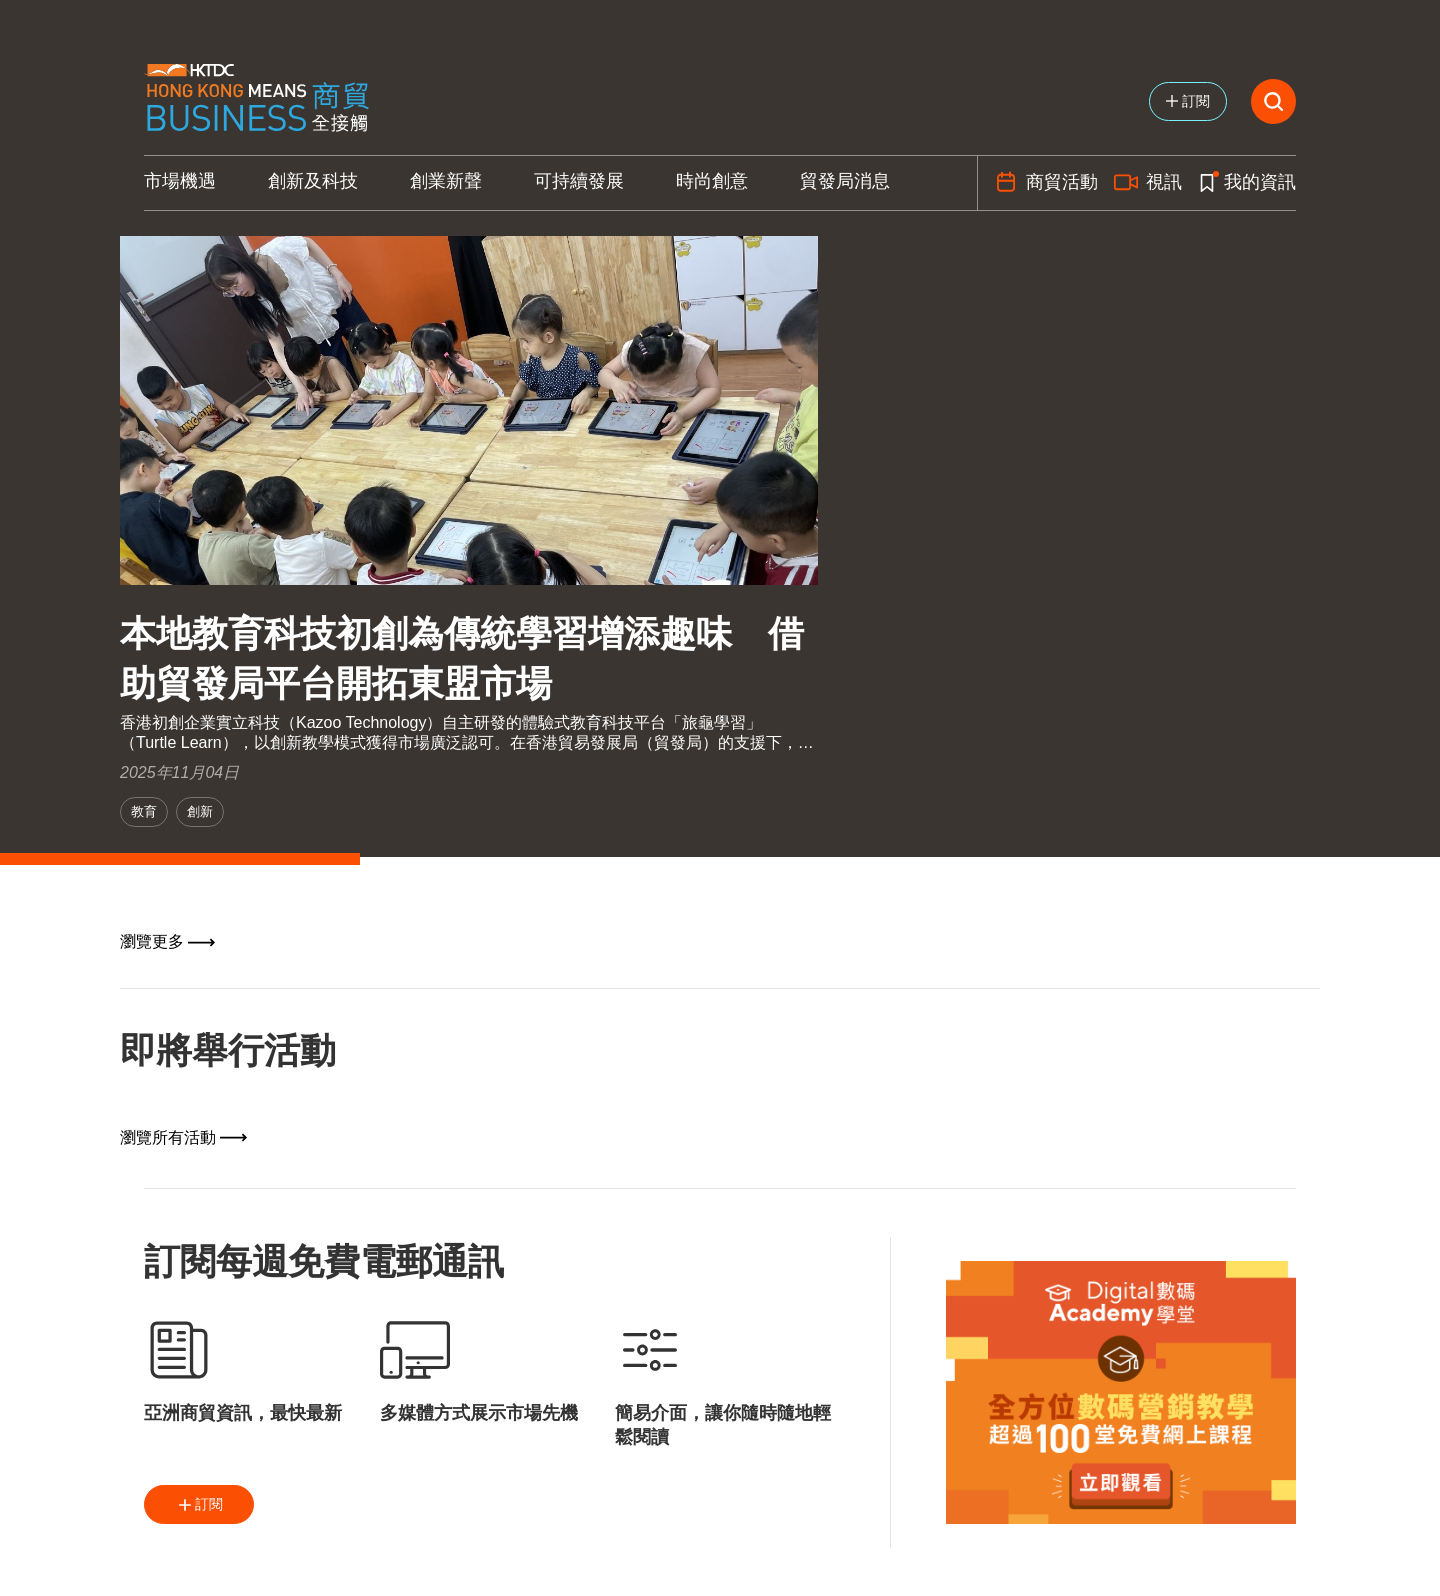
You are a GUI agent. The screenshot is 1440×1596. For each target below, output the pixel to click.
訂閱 (199, 1505)
